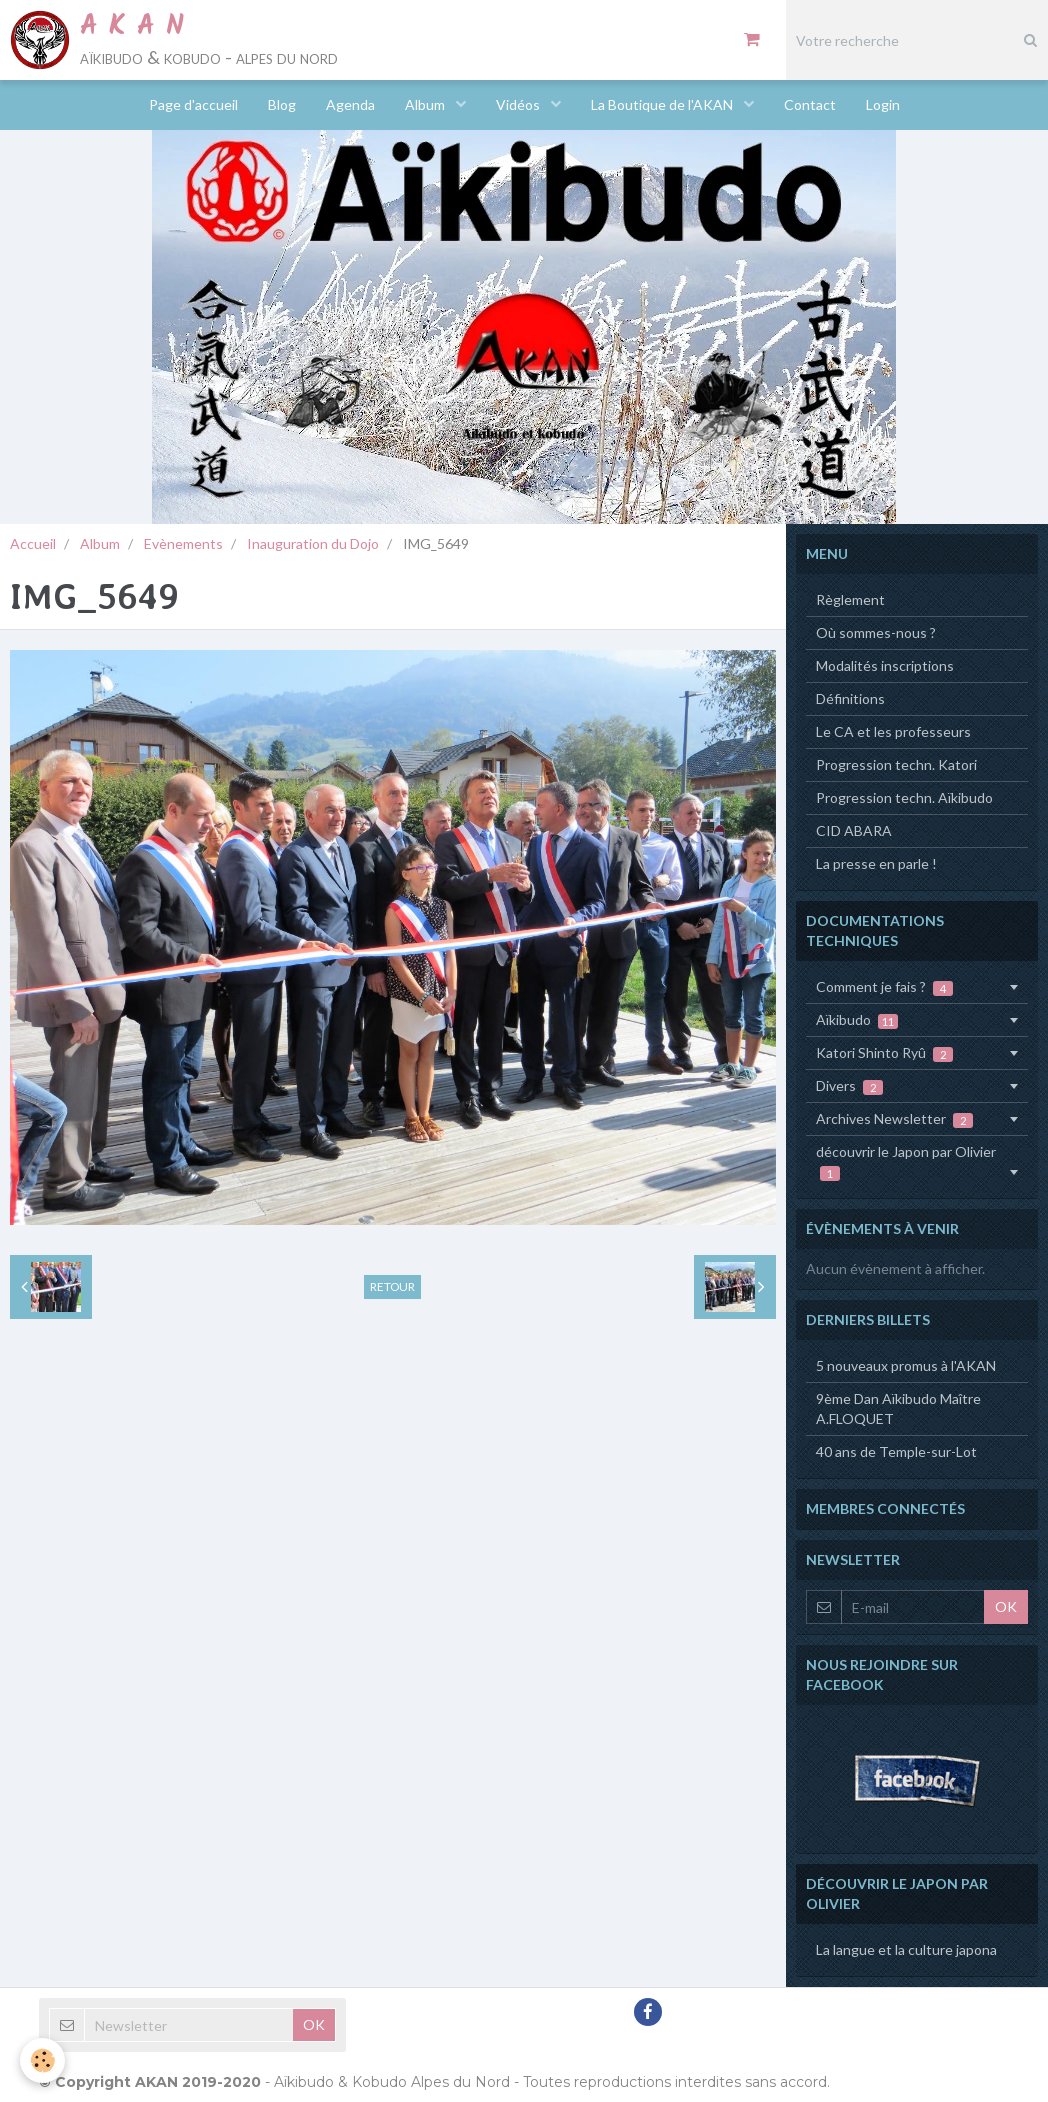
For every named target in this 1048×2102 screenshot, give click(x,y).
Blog (282, 104)
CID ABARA (854, 830)
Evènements (183, 543)
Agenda (350, 104)
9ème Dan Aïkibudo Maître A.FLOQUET (898, 1408)
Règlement (850, 599)
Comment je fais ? (884, 987)
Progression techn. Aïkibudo (904, 797)
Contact (810, 104)
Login (883, 104)
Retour (392, 1286)
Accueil (33, 543)
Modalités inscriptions (885, 665)
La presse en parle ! (876, 863)
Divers (849, 1086)
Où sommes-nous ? (876, 632)
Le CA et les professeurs (893, 731)
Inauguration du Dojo (313, 543)
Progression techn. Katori (896, 764)
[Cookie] (42, 2060)
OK (1006, 1606)
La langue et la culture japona (906, 1949)
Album (426, 104)
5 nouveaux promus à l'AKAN (906, 1365)
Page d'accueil (193, 104)
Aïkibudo (857, 1020)
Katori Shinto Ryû (884, 1053)
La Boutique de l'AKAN (663, 104)
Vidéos (519, 104)
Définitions (850, 698)
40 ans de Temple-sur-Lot (896, 1451)
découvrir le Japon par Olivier (906, 1162)
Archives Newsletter (894, 1119)
